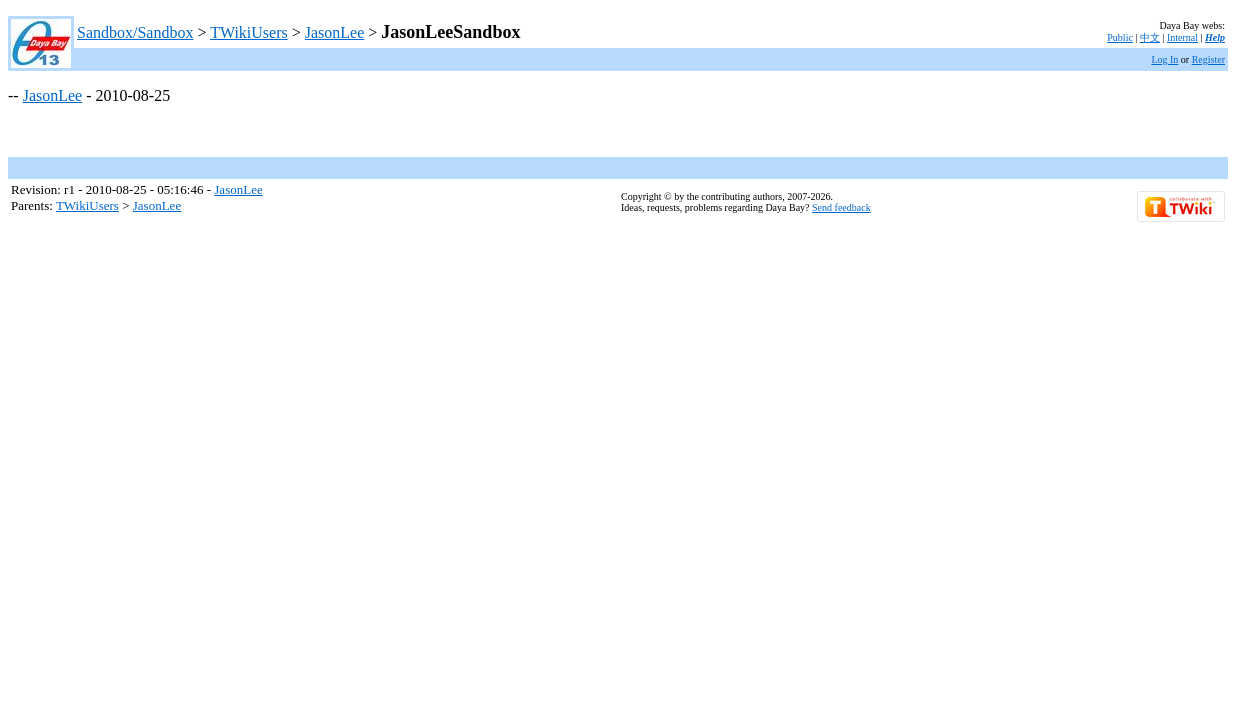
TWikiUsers (249, 32)
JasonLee (335, 32)
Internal (1182, 37)
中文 (1150, 37)
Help (1215, 37)
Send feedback (841, 207)
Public (1120, 37)
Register (1208, 59)
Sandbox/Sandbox (135, 32)
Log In (1164, 59)
